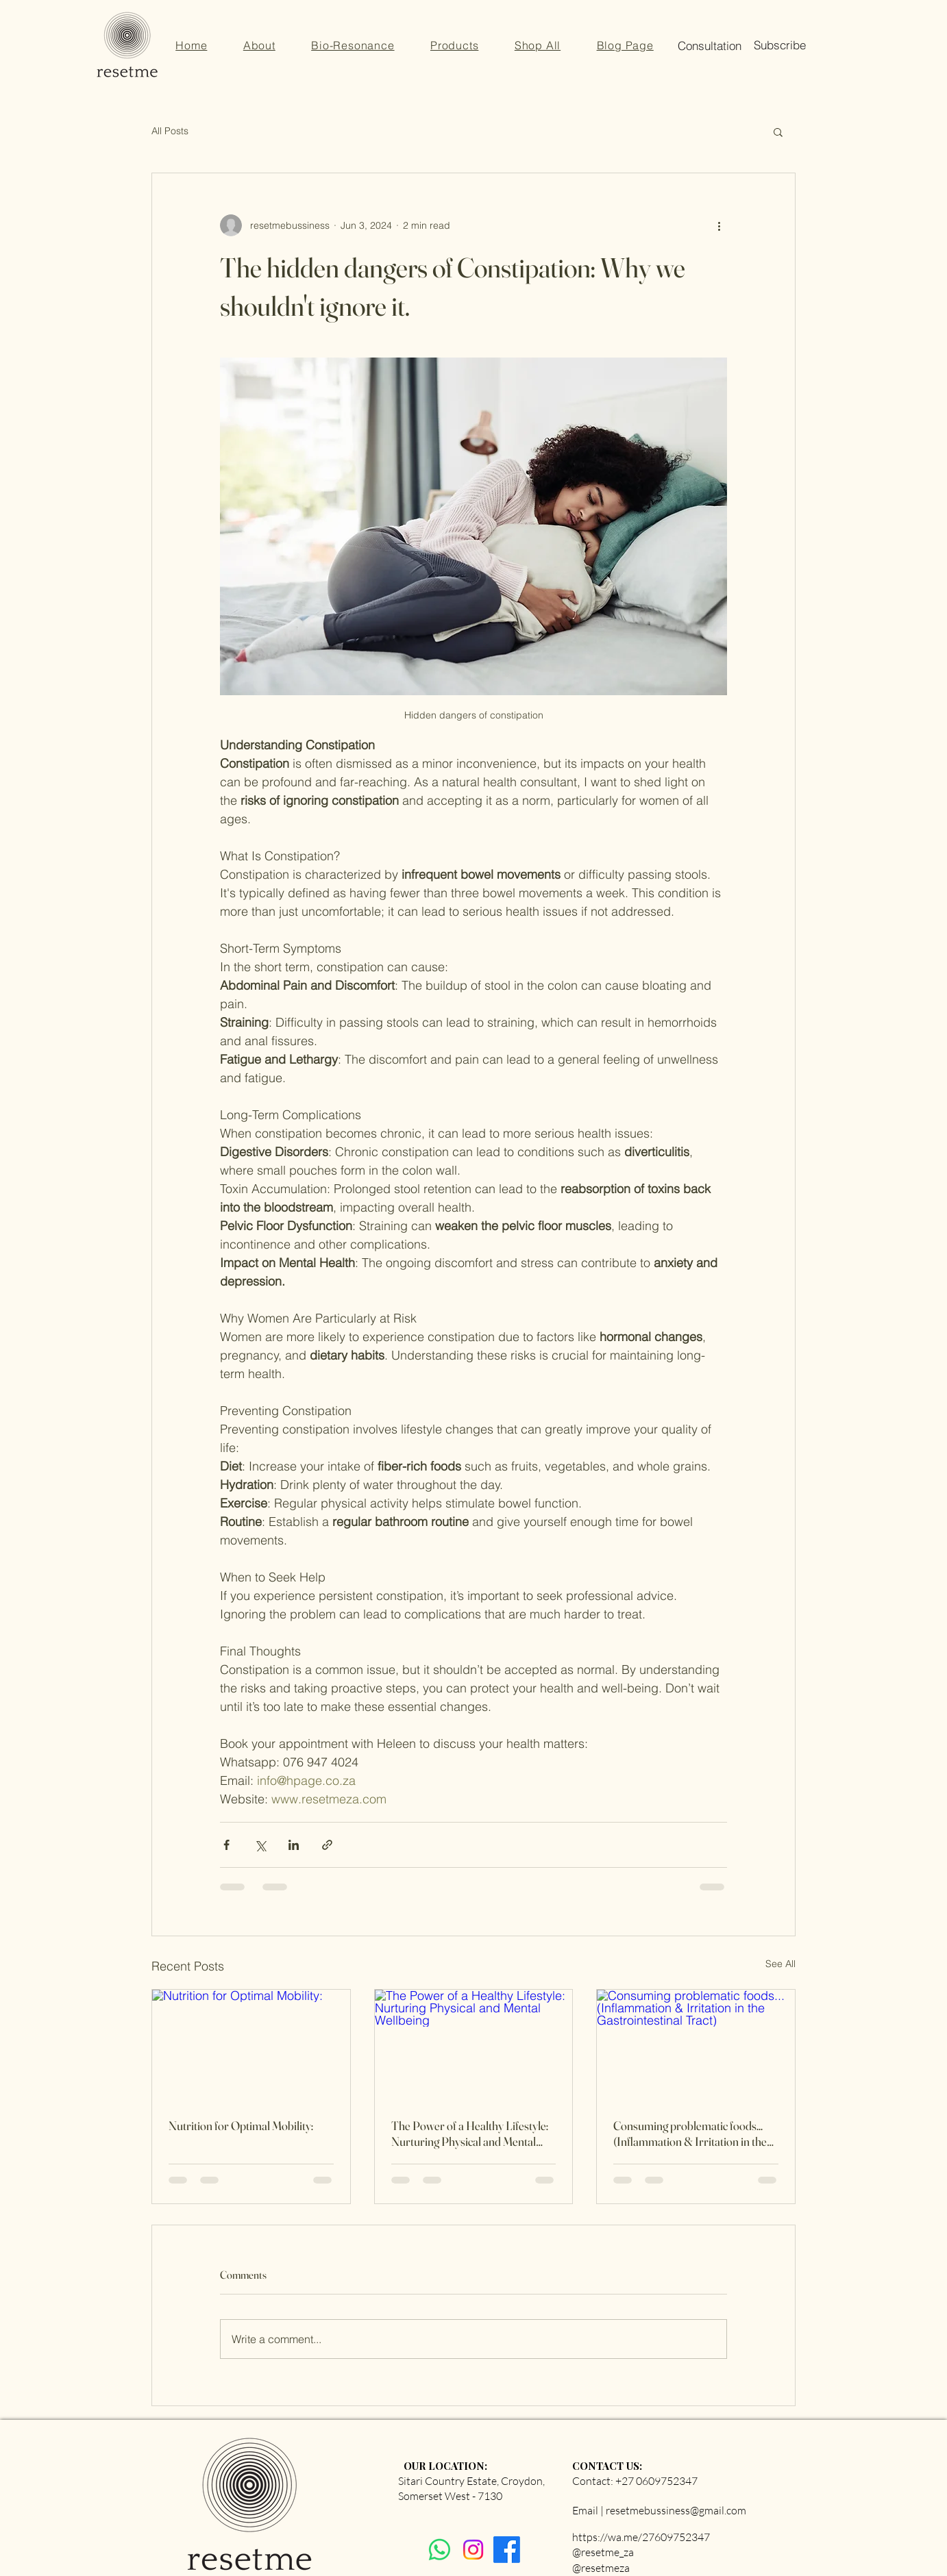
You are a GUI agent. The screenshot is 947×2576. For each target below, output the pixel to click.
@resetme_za (603, 2552)
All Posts (169, 131)
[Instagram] (473, 2549)
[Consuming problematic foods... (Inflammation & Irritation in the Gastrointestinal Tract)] (696, 2045)
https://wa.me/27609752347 (641, 2537)
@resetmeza (601, 2568)
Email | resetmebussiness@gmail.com (659, 2510)
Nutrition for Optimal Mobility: (241, 2126)
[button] (625, 45)
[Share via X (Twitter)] (260, 1844)
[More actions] (719, 225)
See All (780, 1964)
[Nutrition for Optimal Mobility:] (251, 2045)
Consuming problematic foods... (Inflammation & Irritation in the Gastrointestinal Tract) (690, 2133)
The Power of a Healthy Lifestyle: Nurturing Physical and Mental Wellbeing (469, 2133)
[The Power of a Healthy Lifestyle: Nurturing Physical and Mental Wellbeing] (474, 2045)
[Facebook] (506, 2549)
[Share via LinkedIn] (293, 1844)
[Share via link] (327, 1844)
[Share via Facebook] (226, 1844)
